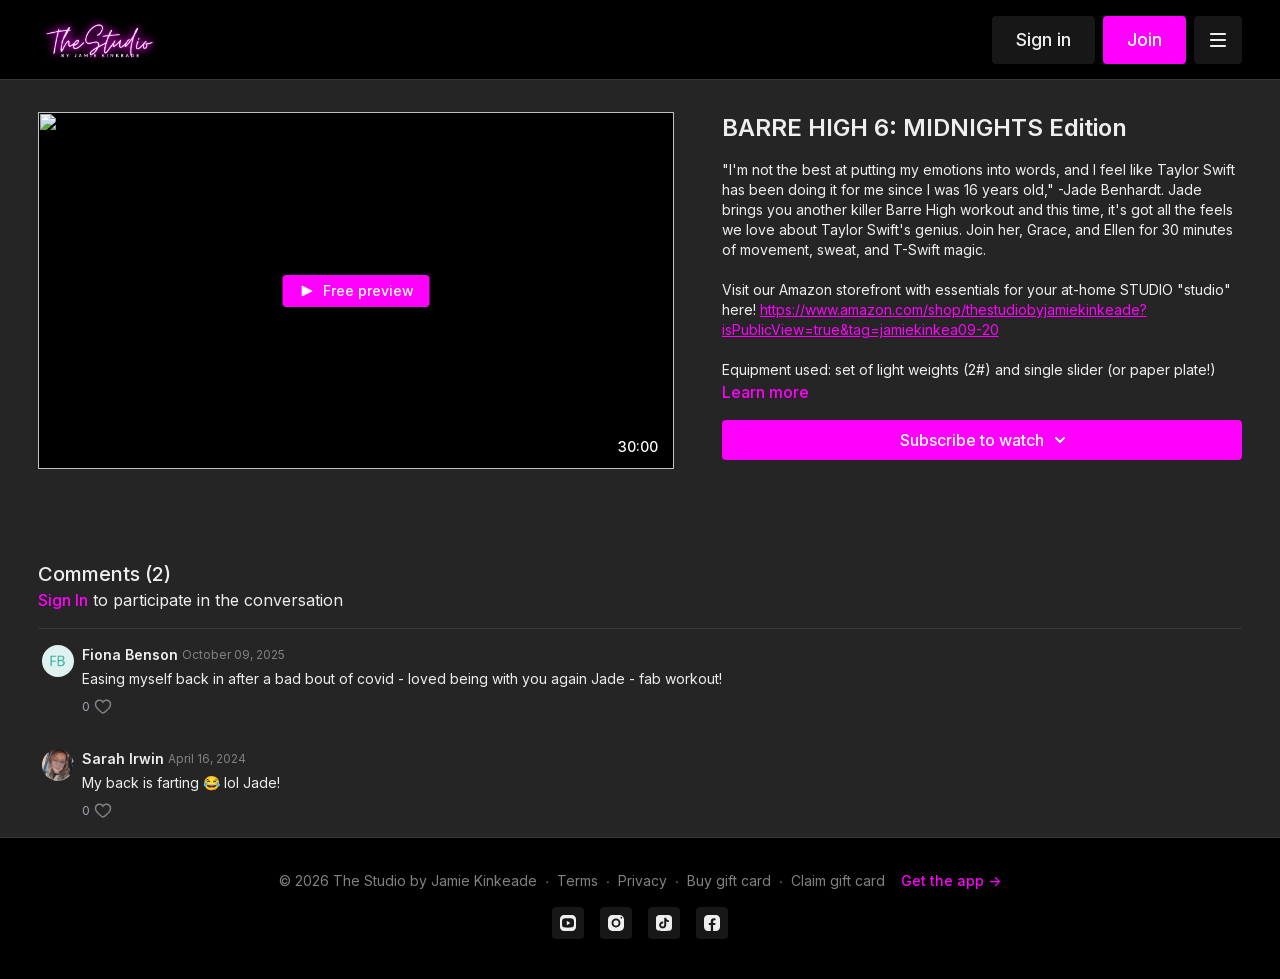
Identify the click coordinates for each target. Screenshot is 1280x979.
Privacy (642, 880)
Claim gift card (838, 880)
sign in (63, 600)
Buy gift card (729, 880)
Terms (577, 880)
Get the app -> (951, 880)
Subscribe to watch (986, 440)
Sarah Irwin (123, 758)
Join (1144, 39)
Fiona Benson (130, 654)
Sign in (1043, 39)
